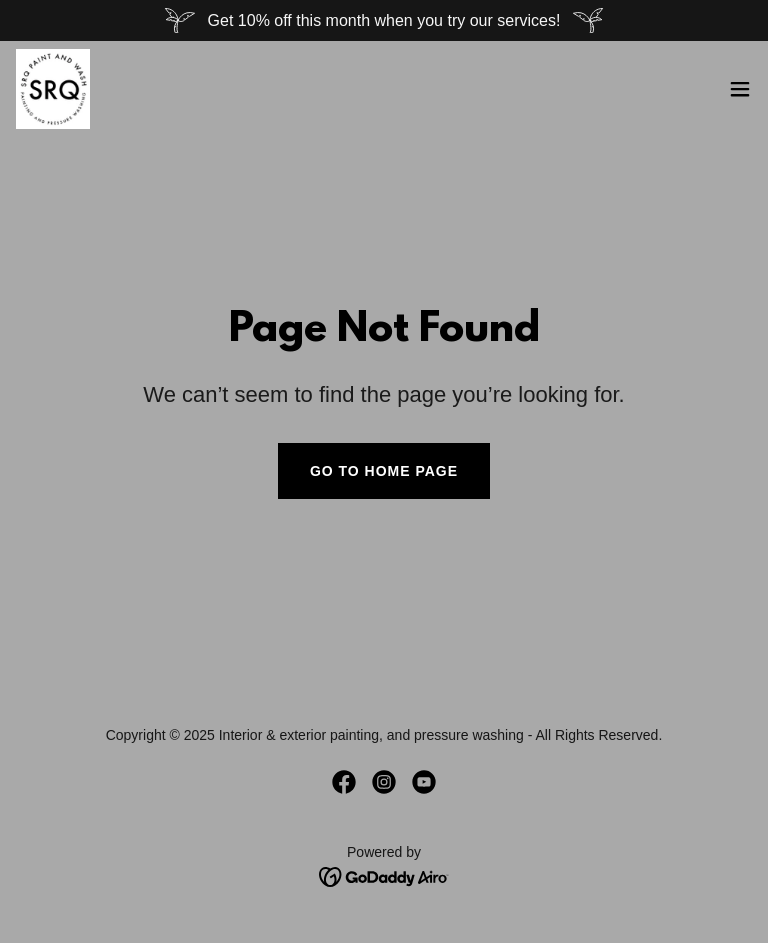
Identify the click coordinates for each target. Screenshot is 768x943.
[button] (740, 89)
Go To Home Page (384, 471)
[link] (53, 89)
